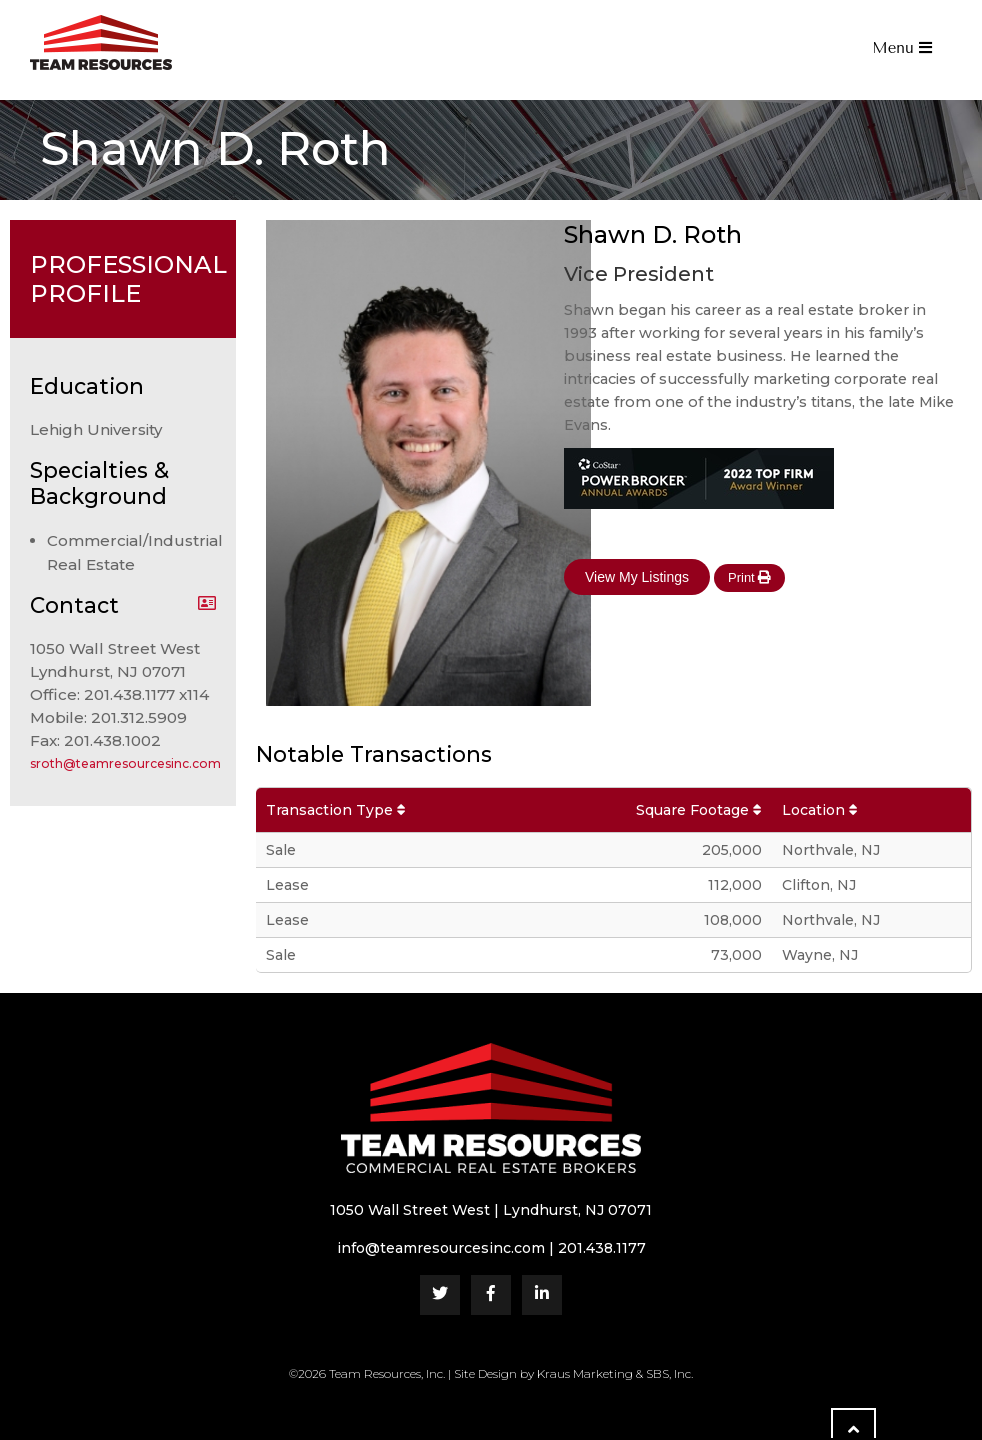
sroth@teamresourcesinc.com (125, 763)
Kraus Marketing (585, 1373)
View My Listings (637, 577)
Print (749, 577)
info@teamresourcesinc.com (441, 1248)
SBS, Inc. (669, 1373)
